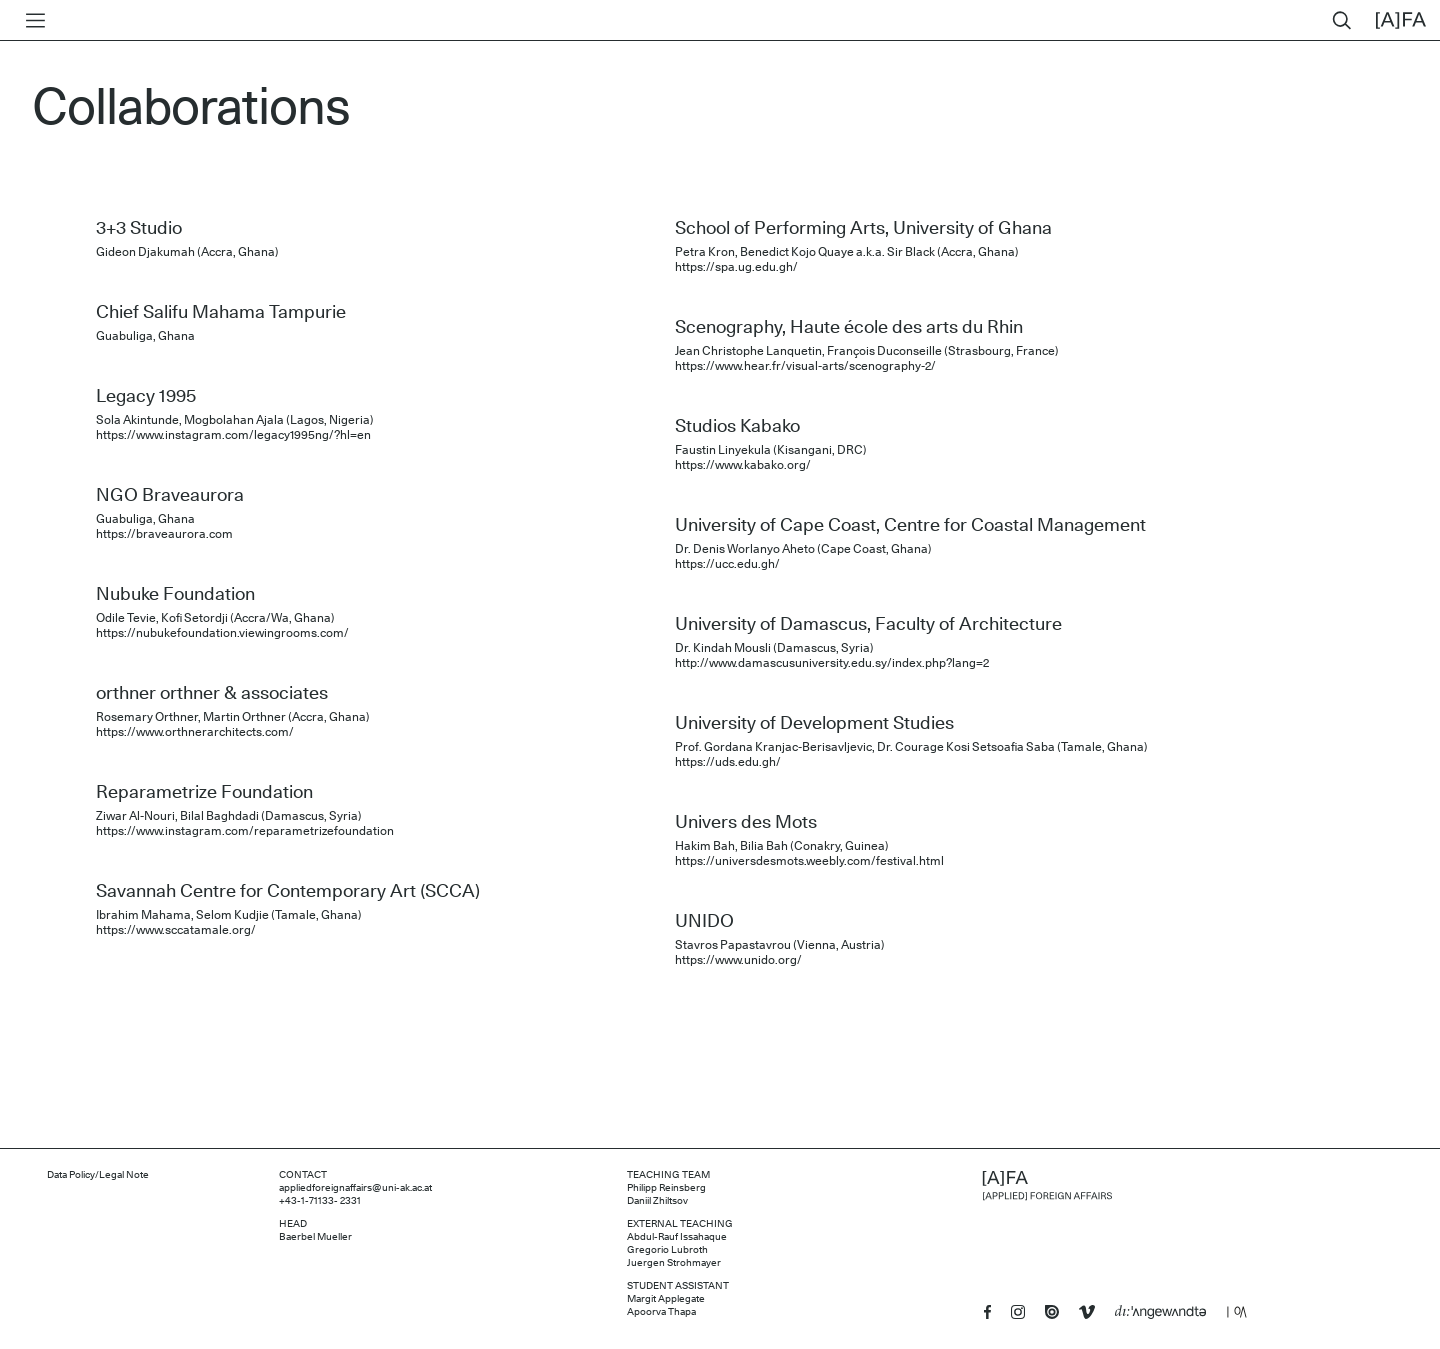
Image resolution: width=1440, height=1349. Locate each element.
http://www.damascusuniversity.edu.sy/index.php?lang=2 (832, 663)
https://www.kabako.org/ (743, 465)
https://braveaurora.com (164, 534)
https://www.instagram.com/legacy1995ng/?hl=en (233, 435)
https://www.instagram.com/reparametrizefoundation (245, 831)
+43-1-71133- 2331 (320, 1201)
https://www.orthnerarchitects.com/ (195, 732)
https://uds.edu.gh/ (728, 762)
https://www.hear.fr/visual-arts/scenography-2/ (805, 366)
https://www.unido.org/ (738, 960)
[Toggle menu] (31, 20)
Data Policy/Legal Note (98, 1175)
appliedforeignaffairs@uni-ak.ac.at (355, 1188)
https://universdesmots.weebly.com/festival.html (809, 861)
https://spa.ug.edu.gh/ (736, 267)
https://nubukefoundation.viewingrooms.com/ (222, 633)
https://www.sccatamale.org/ (176, 930)
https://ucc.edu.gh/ (727, 564)
